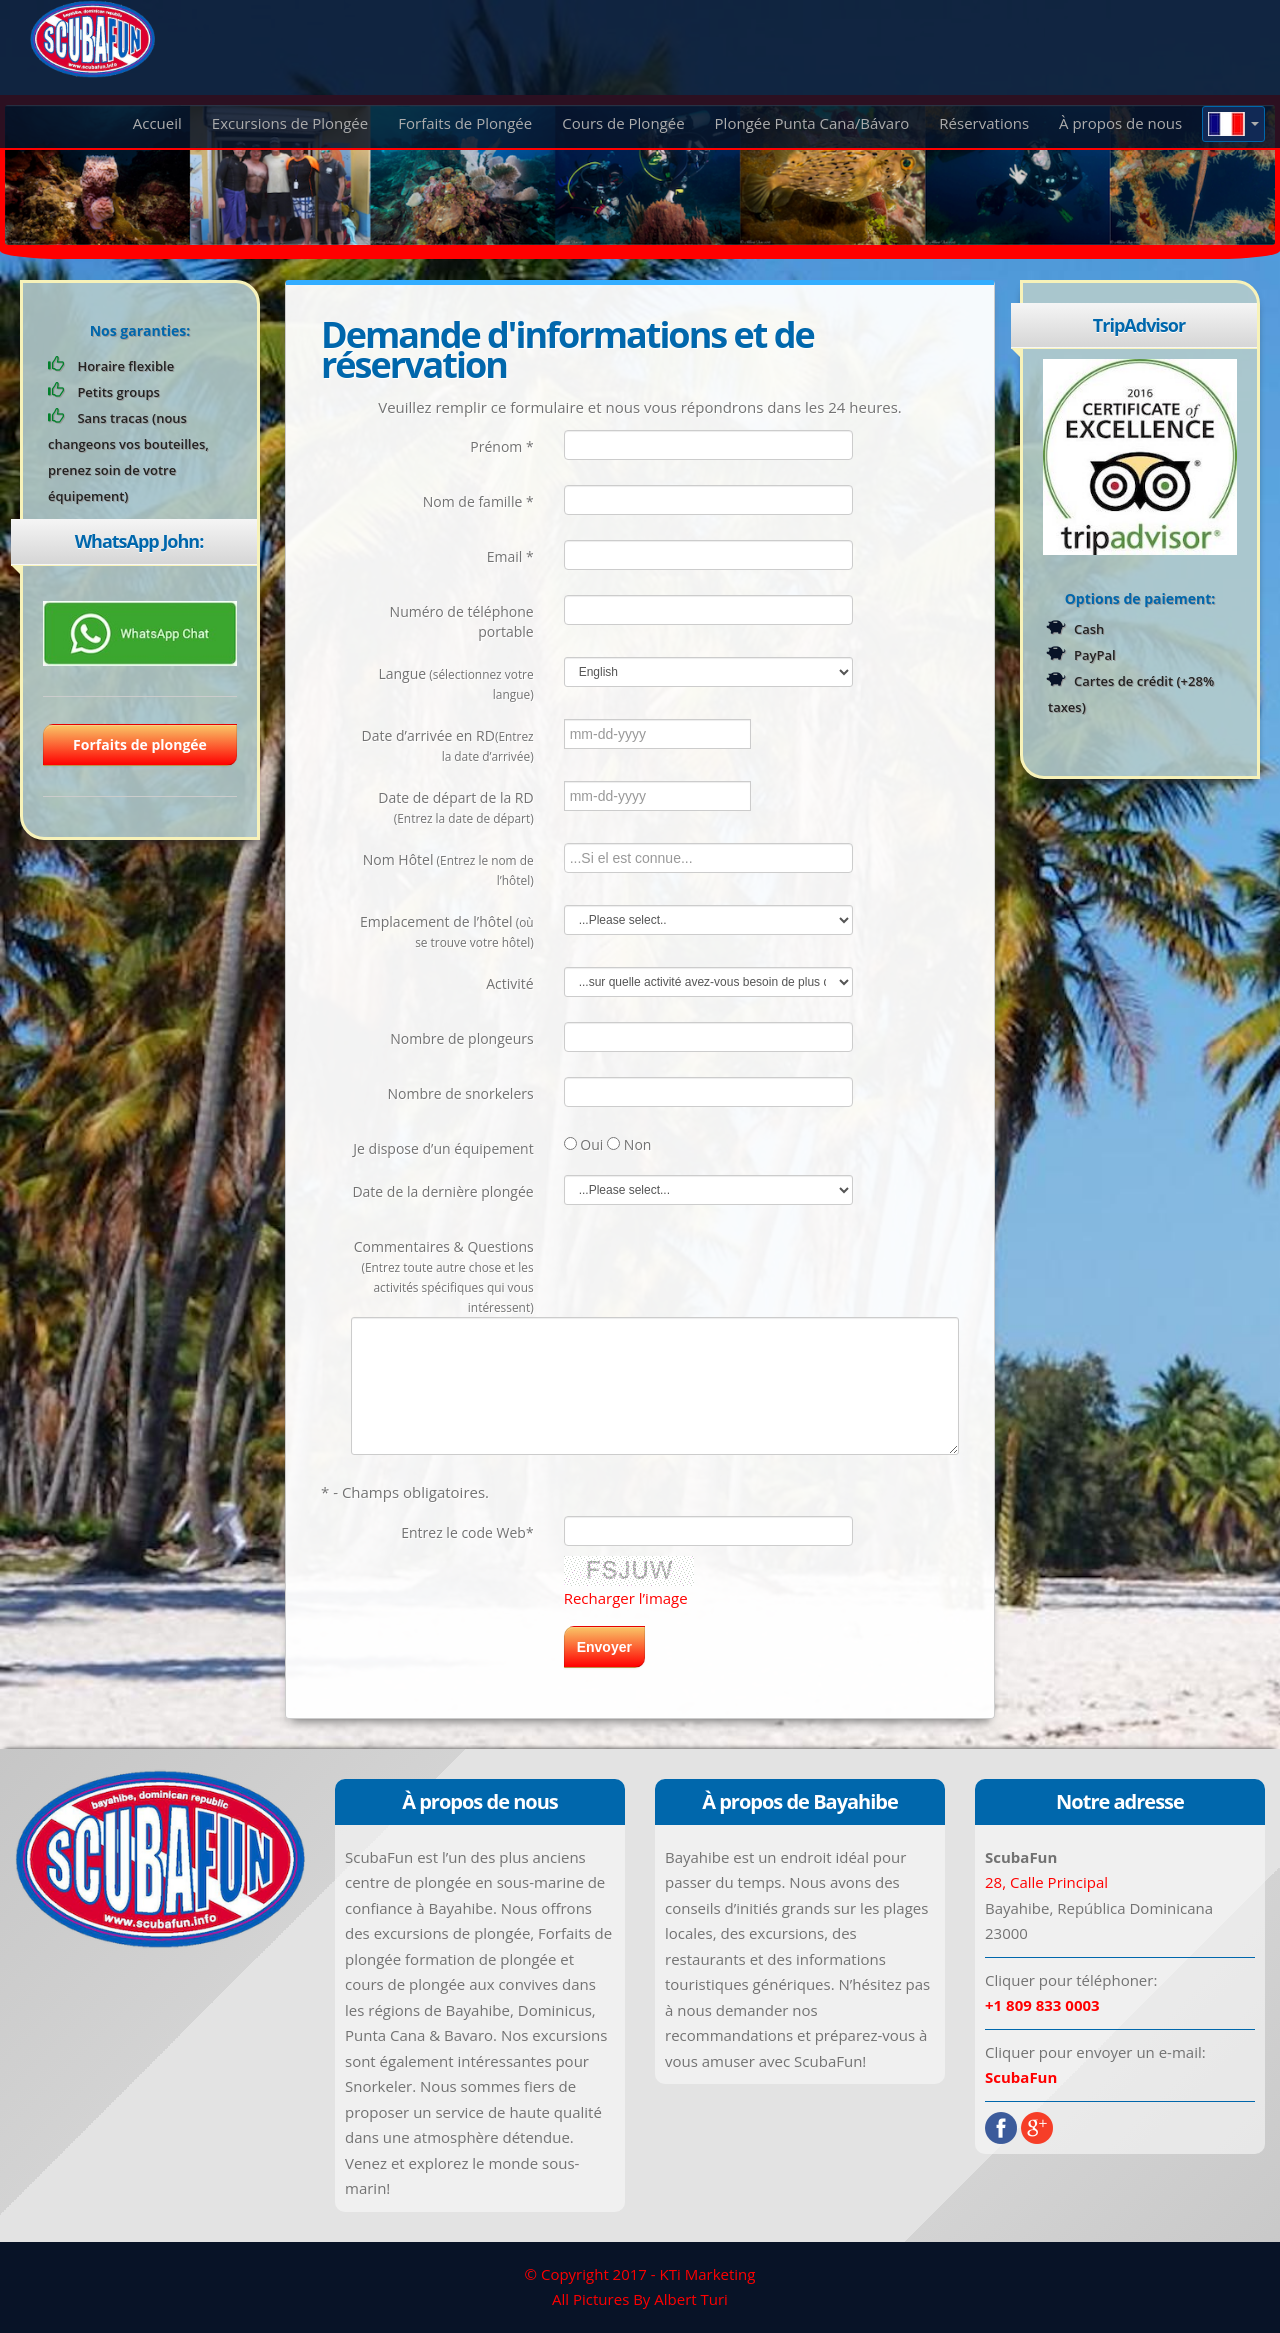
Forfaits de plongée (140, 744)
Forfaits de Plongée (465, 123)
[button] (1233, 124)
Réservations (984, 123)
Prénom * (501, 446)
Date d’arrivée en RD (448, 745)
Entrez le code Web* (467, 1532)
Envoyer (604, 1647)
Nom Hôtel (448, 869)
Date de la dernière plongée (442, 1191)
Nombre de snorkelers (460, 1093)
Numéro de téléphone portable (462, 621)
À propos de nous (1120, 123)
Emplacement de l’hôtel (447, 931)
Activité (509, 983)
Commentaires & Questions (444, 1276)
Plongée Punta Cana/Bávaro (812, 123)
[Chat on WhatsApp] (140, 632)
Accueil (157, 123)
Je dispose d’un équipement (443, 1148)
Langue (455, 683)
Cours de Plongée (623, 123)
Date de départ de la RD (455, 807)
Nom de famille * (478, 501)
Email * (510, 556)
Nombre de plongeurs (461, 1038)
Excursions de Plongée (290, 123)
